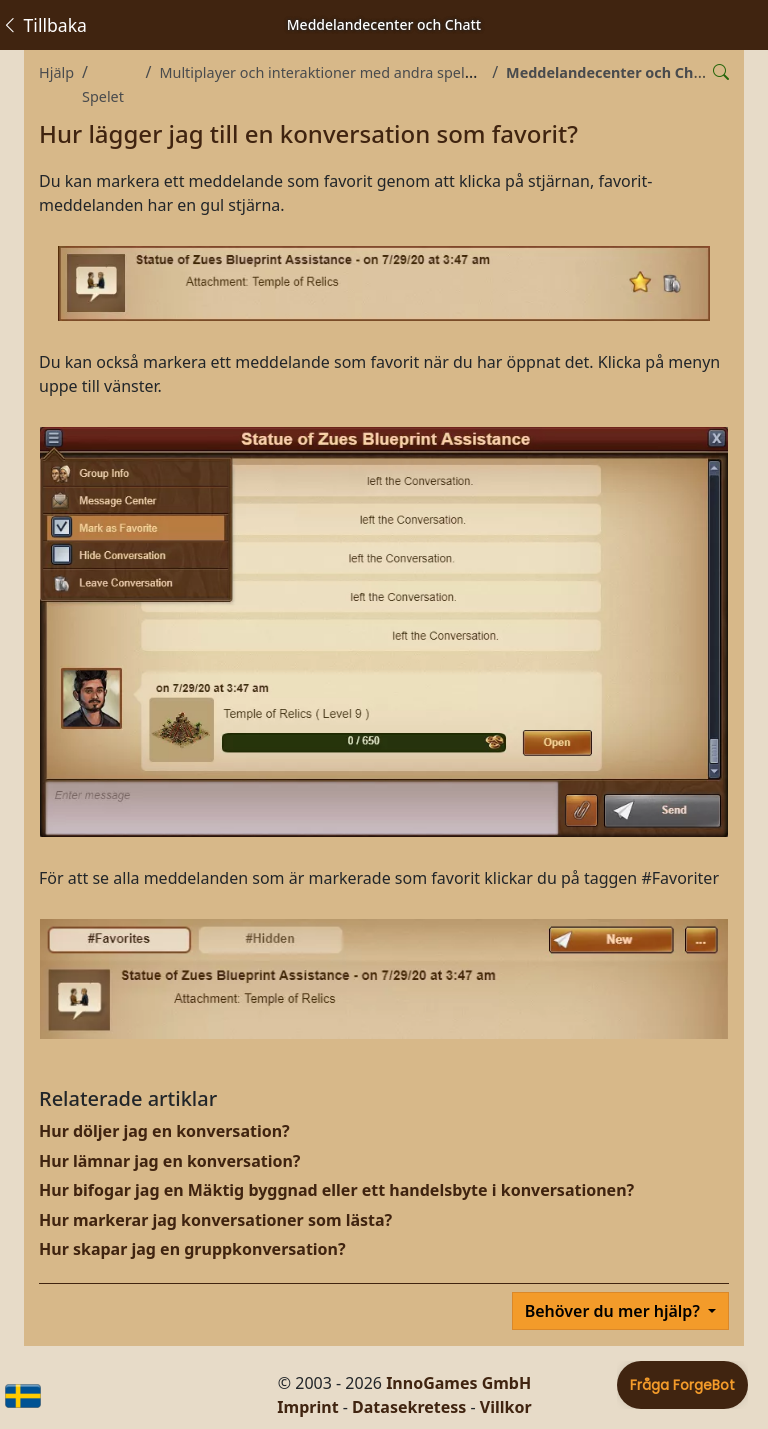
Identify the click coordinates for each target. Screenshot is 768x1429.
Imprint (307, 1407)
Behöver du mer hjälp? (614, 1311)
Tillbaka (44, 25)
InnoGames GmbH (458, 1383)
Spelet (103, 96)
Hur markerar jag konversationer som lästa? (215, 1220)
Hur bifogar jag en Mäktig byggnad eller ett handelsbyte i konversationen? (336, 1190)
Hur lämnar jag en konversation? (169, 1161)
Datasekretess (409, 1407)
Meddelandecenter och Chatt (610, 72)
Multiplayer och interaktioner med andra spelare (322, 72)
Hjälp (56, 72)
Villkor (506, 1407)
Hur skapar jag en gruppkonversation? (192, 1249)
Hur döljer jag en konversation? (164, 1131)
